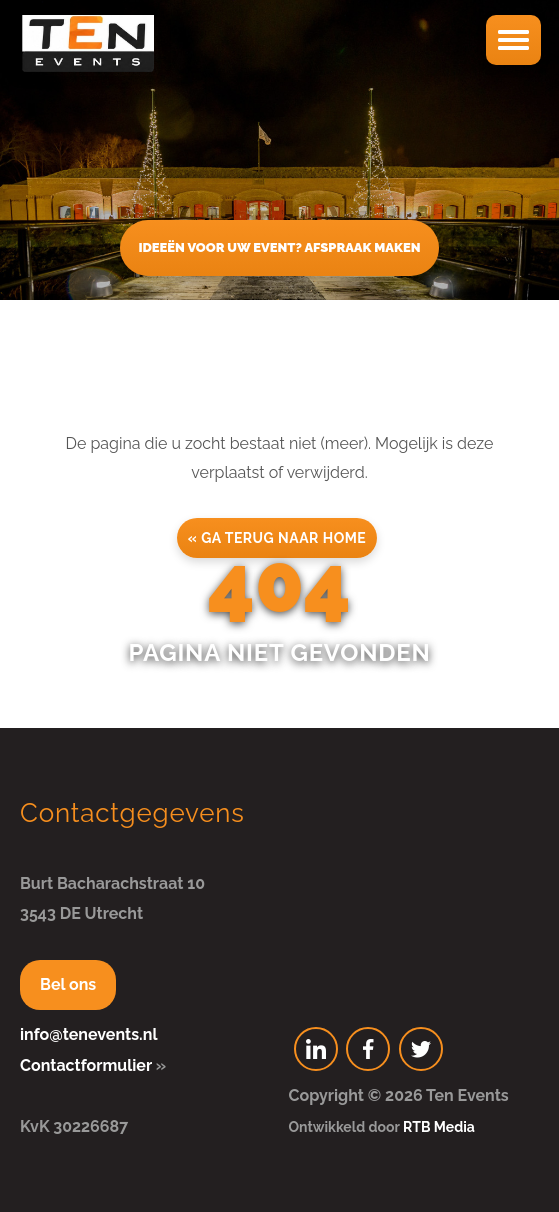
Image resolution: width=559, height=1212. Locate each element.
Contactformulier (86, 1065)
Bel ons (68, 984)
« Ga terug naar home (277, 538)
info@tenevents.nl (88, 1034)
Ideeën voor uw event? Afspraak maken (279, 247)
